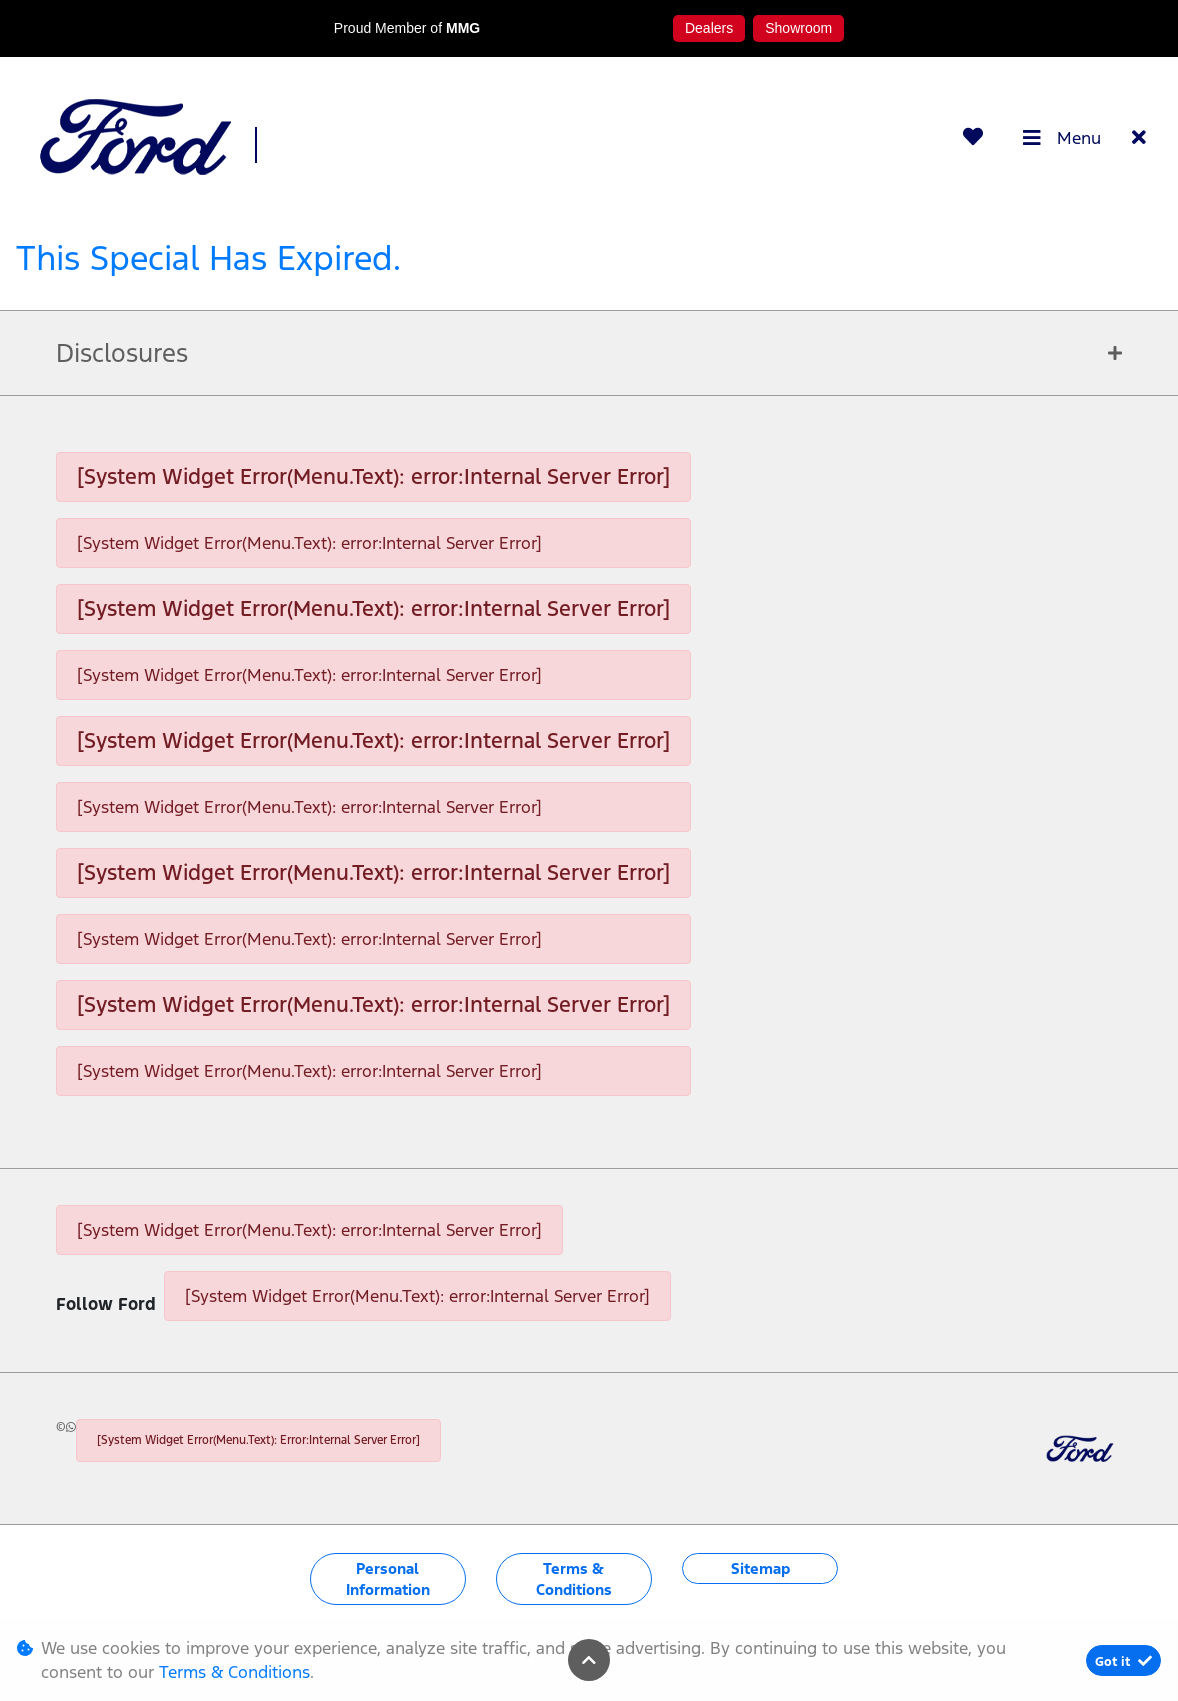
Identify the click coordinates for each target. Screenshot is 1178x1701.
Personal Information (388, 1579)
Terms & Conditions (574, 1579)
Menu (1062, 138)
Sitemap (760, 1568)
